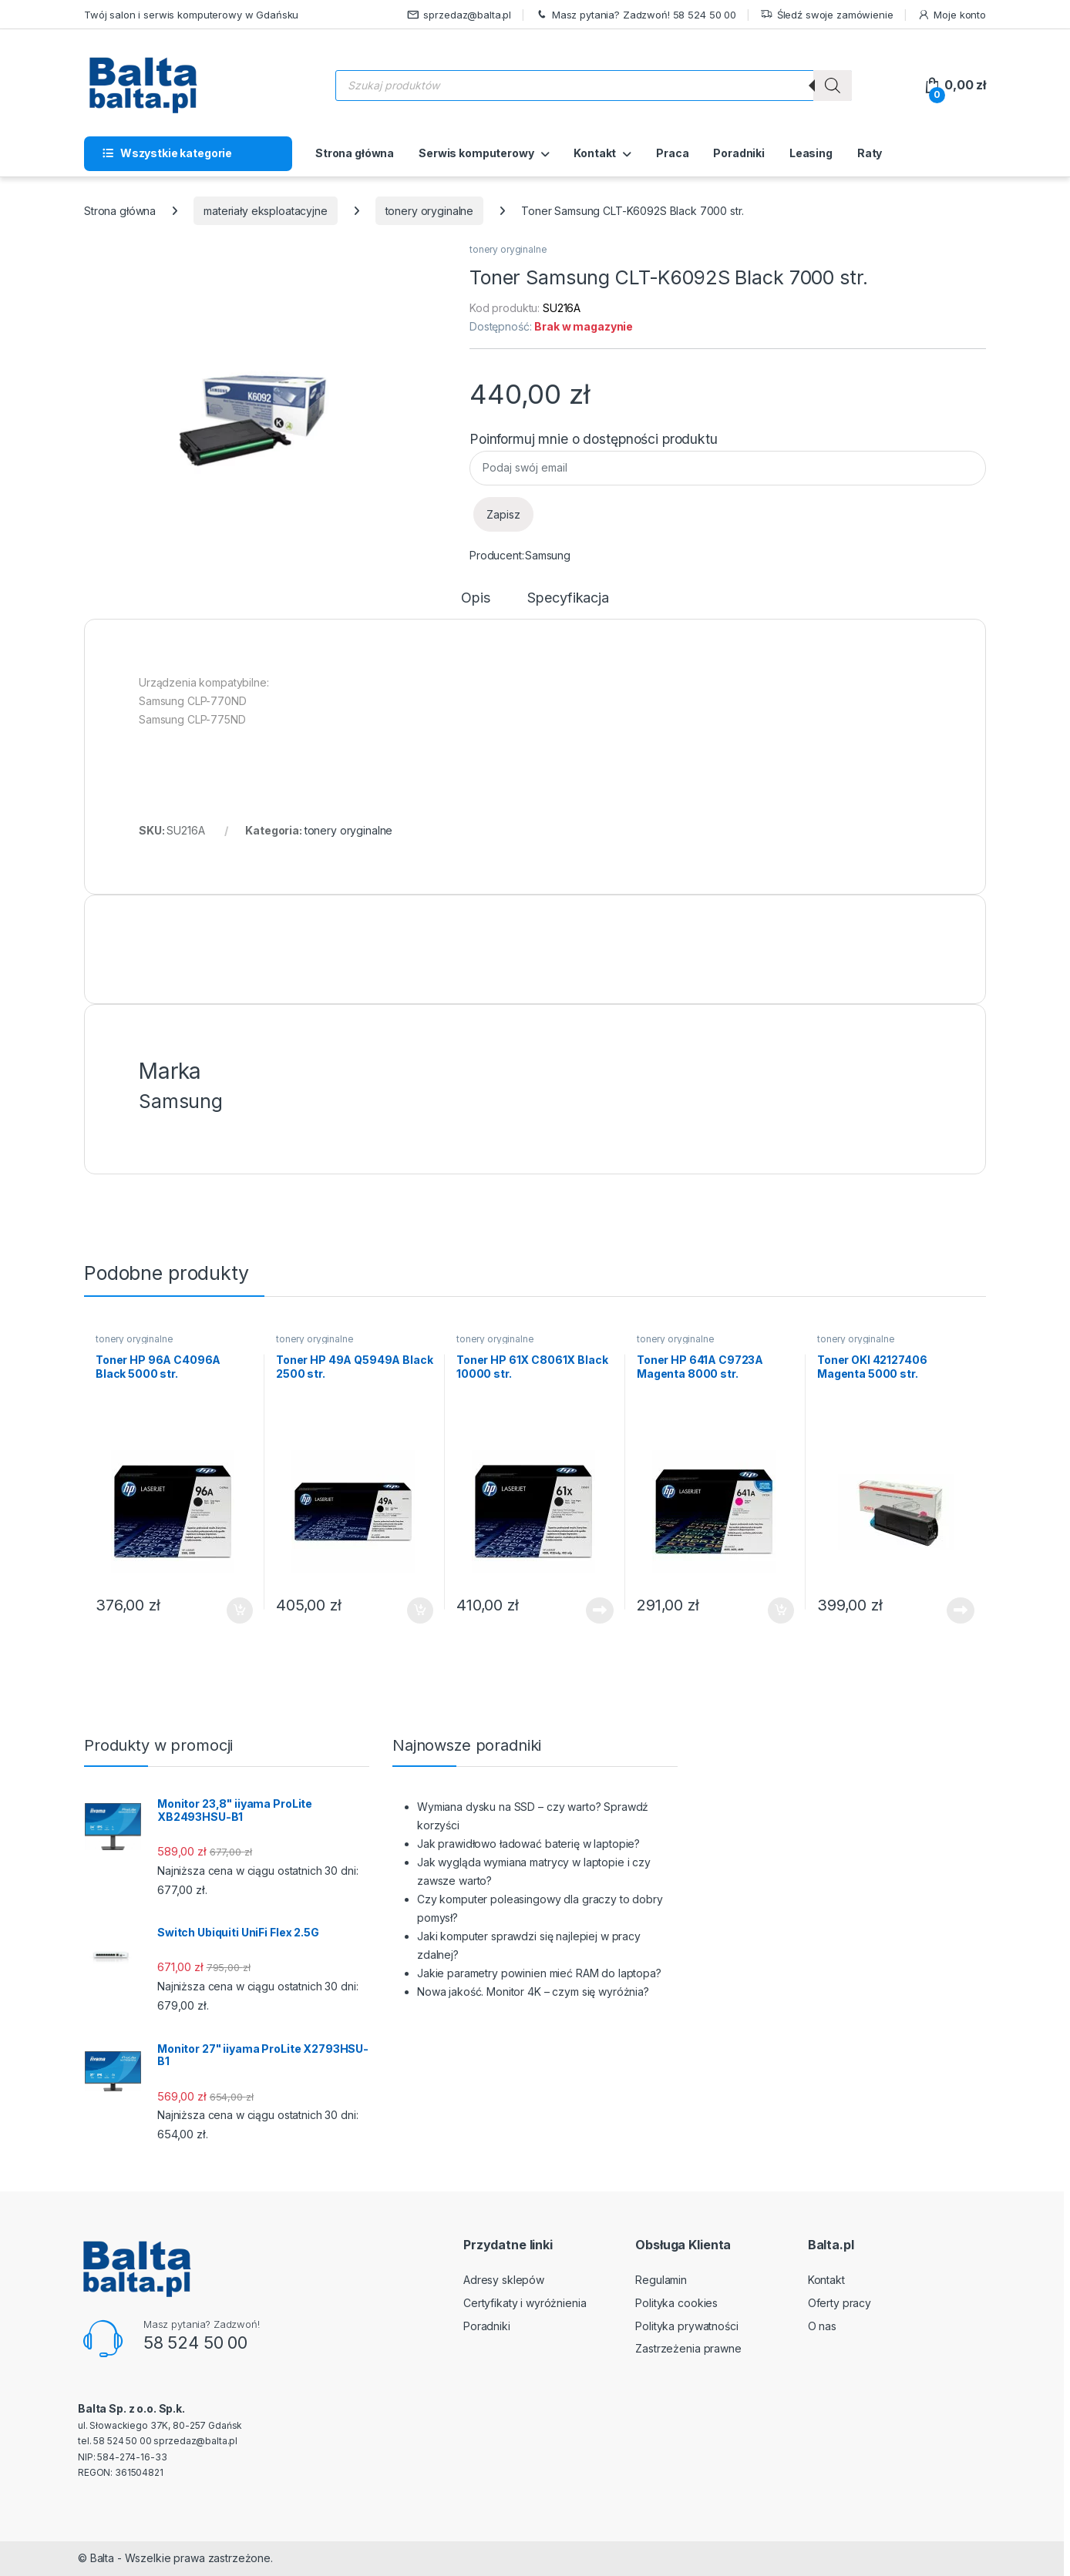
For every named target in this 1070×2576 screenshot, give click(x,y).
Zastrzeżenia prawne (688, 2348)
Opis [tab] (475, 598)
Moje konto (951, 15)
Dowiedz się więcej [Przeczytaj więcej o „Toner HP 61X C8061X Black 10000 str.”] (600, 1610)
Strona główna (354, 153)
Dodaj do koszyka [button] (240, 1610)
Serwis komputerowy (476, 153)
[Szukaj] (832, 85)
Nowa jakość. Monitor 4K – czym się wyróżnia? (533, 1991)
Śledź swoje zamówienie (826, 15)
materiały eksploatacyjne (266, 210)
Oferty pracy (839, 2302)
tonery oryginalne (429, 210)
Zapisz (503, 514)
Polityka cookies (676, 2302)
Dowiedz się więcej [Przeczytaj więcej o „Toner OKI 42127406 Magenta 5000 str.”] (960, 1610)
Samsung (547, 555)
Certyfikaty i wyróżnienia (525, 2302)
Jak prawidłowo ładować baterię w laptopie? (528, 1843)
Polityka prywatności (686, 2326)
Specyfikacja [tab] (567, 598)
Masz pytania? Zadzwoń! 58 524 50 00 (635, 15)
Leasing (811, 153)
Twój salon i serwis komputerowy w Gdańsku (191, 14)
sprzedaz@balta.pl (459, 15)
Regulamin (661, 2279)
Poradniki (739, 153)
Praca (672, 153)
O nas (822, 2326)
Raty (869, 153)
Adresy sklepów (503, 2279)
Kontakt (595, 153)
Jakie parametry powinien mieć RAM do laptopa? (539, 1973)
